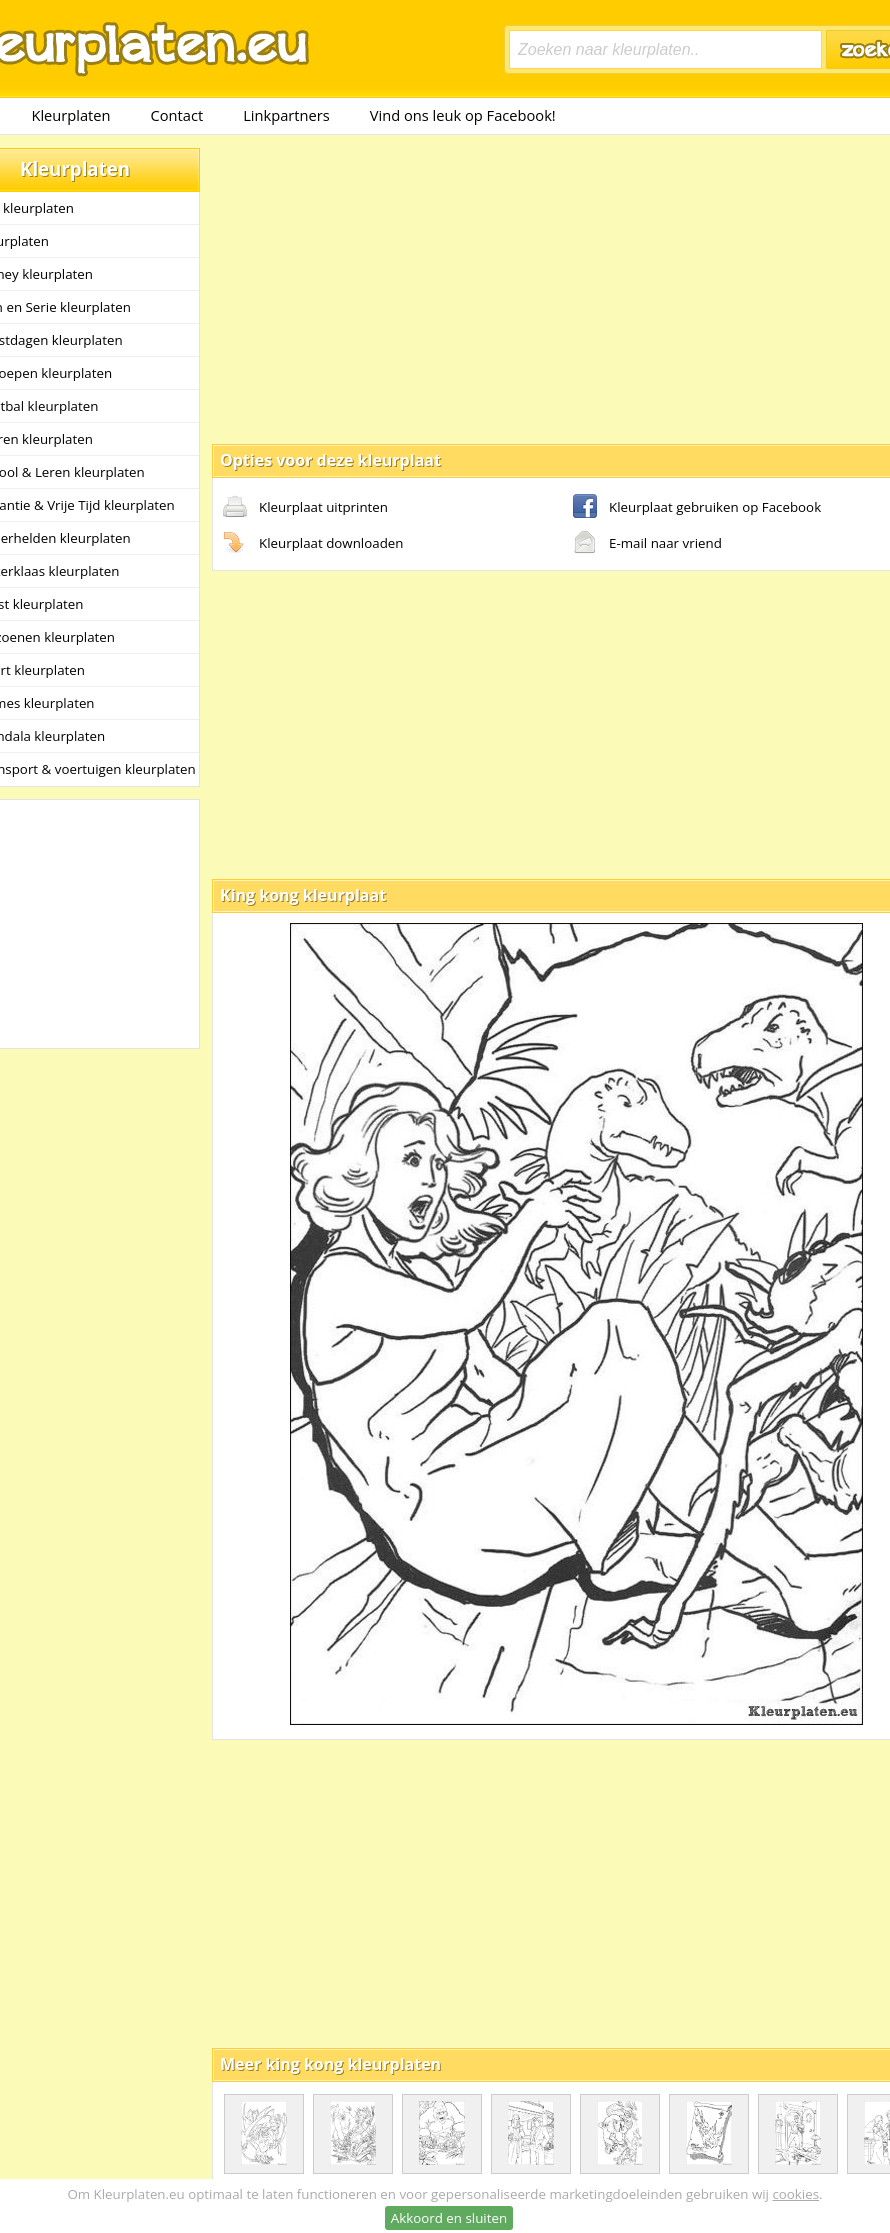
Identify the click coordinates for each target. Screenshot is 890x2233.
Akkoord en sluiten (449, 2218)
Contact (177, 115)
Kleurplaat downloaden (313, 544)
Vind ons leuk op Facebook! (463, 115)
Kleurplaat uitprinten (305, 508)
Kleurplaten (70, 115)
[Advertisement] (520, 288)
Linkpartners (286, 115)
